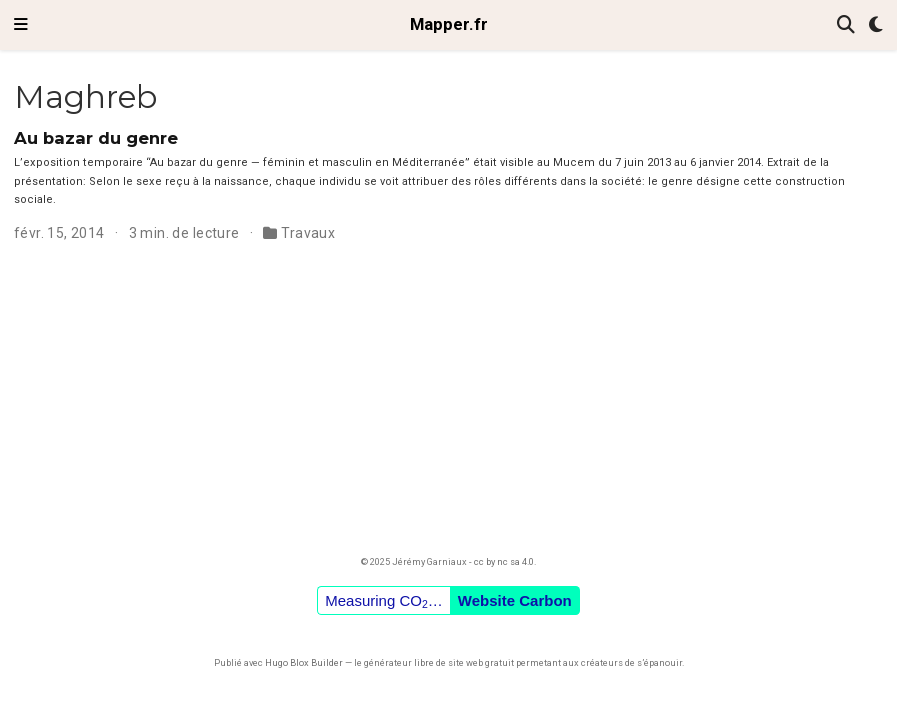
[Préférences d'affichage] (876, 25)
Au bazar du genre (96, 138)
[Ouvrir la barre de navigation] (21, 25)
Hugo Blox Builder (304, 662)
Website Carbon (515, 600)
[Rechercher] (846, 25)
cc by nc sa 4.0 (504, 561)
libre (424, 662)
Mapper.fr (449, 24)
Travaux (308, 233)
